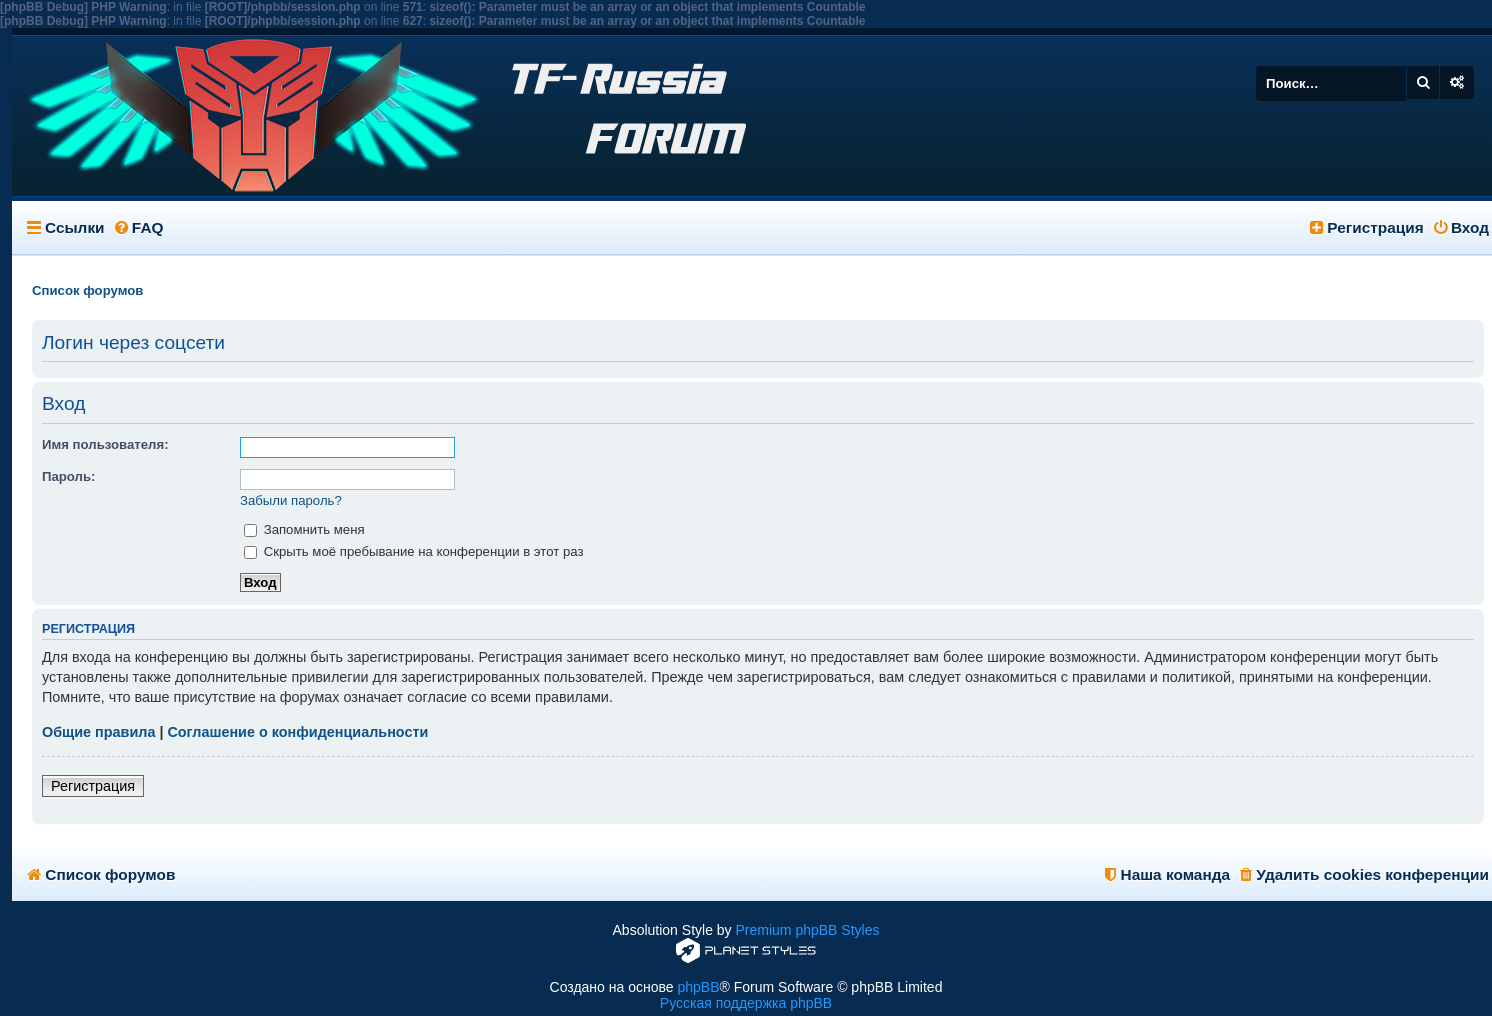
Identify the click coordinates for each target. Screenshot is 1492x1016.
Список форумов (101, 874)
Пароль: (68, 476)
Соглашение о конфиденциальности (297, 732)
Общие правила (98, 732)
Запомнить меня (304, 529)
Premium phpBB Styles (808, 930)
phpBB (698, 987)
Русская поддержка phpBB (746, 1003)
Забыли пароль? (291, 500)
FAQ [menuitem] (139, 227)
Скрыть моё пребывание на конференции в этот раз (414, 551)
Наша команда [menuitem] (1167, 874)
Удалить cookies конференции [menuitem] (1364, 874)
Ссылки (75, 227)
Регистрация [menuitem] (1367, 227)
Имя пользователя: (105, 444)
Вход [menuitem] (1461, 227)
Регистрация (93, 786)
